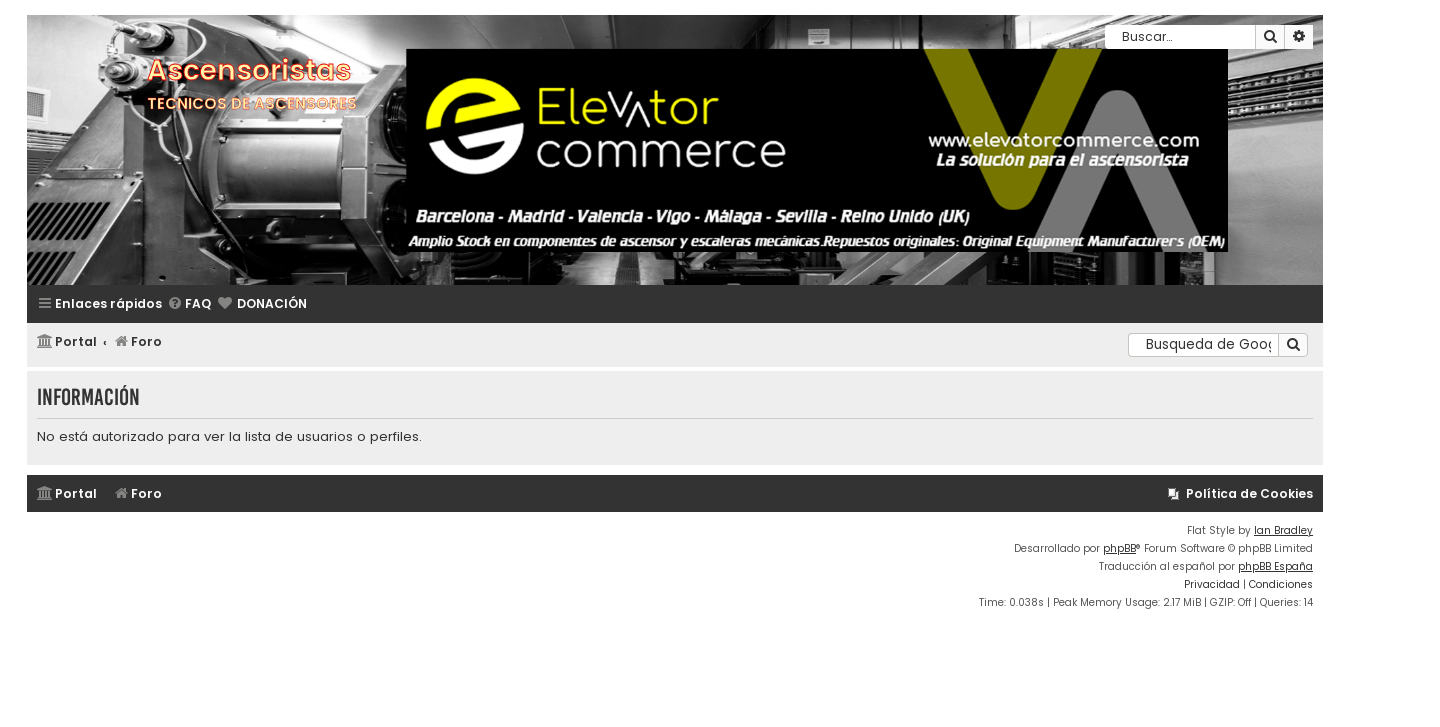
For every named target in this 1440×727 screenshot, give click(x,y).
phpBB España (1275, 566)
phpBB (1119, 548)
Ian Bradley (1283, 530)
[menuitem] (189, 304)
